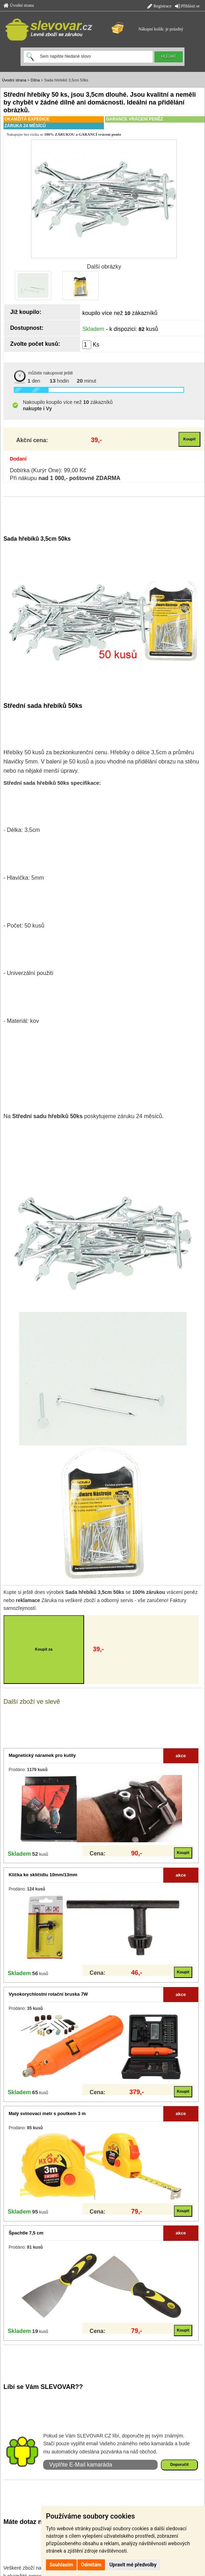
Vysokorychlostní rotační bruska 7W (48, 1994)
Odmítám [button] (91, 2564)
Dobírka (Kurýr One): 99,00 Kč (48, 470)
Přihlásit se (187, 6)
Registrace (159, 6)
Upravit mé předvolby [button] (132, 2564)
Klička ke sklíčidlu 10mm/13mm (42, 1874)
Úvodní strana (19, 5)
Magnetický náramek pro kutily (42, 1755)
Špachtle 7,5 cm (25, 2233)
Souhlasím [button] (61, 2564)
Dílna (35, 80)
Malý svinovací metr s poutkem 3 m (47, 2113)
